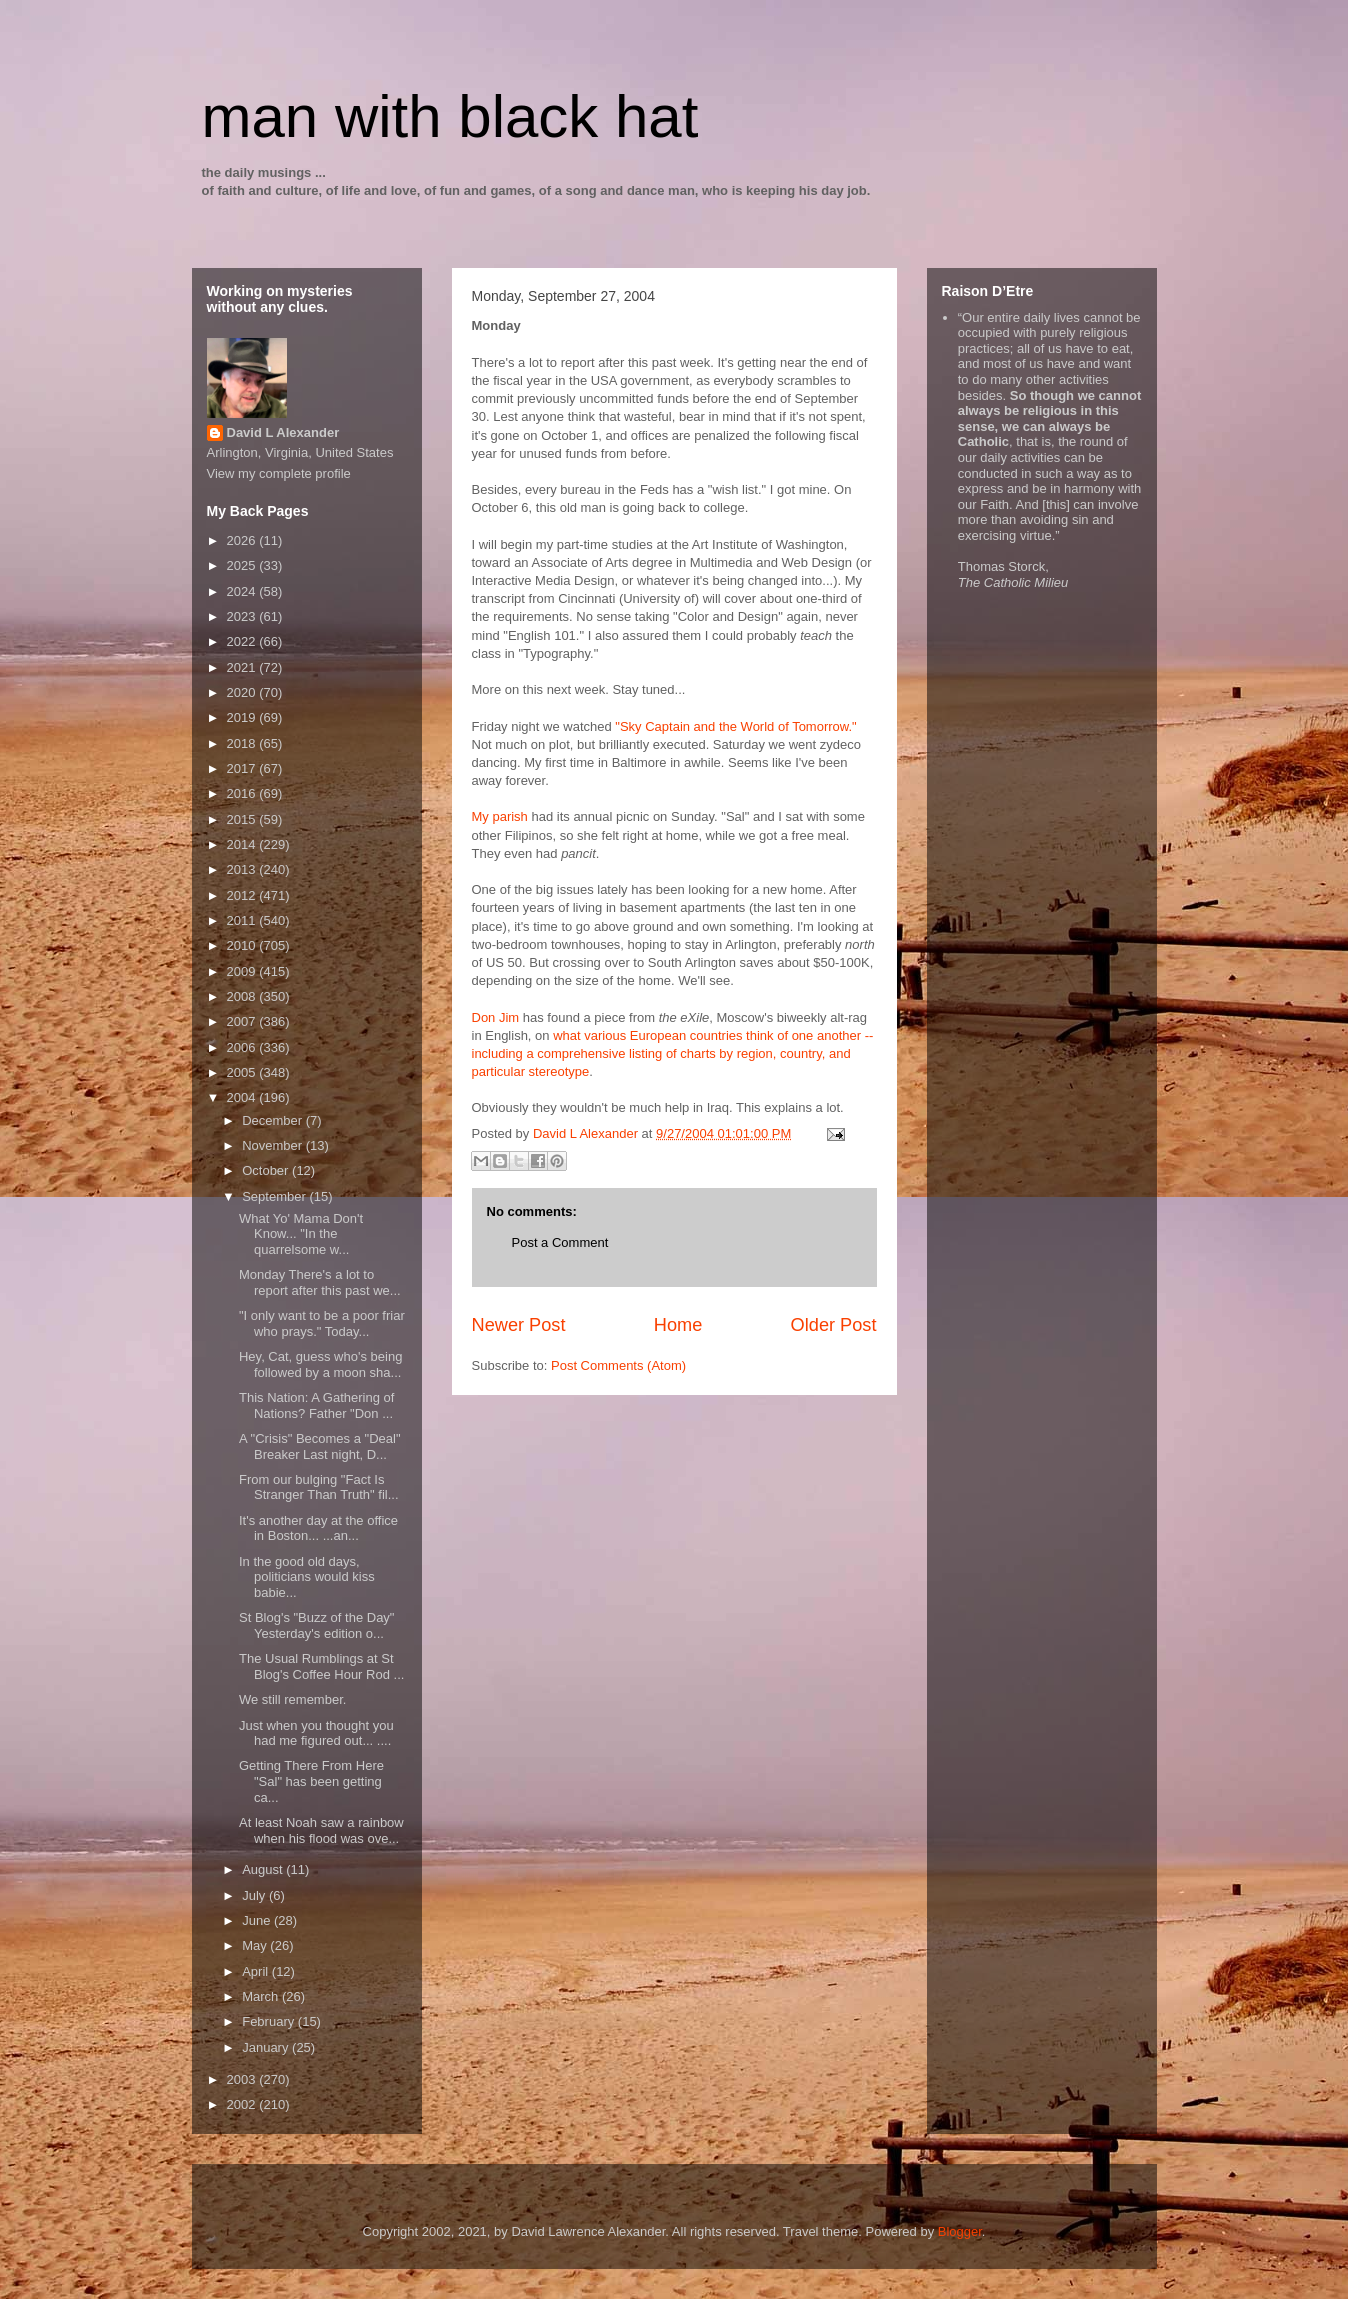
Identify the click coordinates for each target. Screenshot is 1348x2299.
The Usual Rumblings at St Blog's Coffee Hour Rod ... (321, 1666)
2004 (243, 1097)
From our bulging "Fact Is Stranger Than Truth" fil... (319, 1487)
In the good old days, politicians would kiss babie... (307, 1577)
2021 (243, 667)
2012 (243, 895)
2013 (243, 869)
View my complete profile (279, 473)
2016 (243, 793)
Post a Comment (560, 1242)
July (255, 1895)
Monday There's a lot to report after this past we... (320, 1282)
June (258, 1920)
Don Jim (496, 1017)
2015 (243, 819)
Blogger (960, 2231)
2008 (243, 996)
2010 (243, 945)
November (274, 1145)
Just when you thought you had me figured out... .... (316, 1733)
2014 (243, 844)
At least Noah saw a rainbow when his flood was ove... (321, 1830)
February (270, 2021)
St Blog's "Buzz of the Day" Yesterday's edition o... (317, 1625)
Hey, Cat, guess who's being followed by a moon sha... (320, 1364)
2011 (243, 920)
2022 (243, 641)
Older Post (834, 1325)
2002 (243, 2104)
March (262, 1996)
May (256, 1945)
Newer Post (519, 1325)
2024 (243, 591)
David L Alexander (283, 432)
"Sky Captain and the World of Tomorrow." (735, 726)
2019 (243, 717)
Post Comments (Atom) (618, 1365)
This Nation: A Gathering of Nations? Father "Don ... (316, 1405)
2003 (243, 2079)
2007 (243, 1021)
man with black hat (450, 116)
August (264, 1869)
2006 (243, 1047)
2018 (243, 743)
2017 (243, 768)
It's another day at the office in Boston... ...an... (318, 1528)
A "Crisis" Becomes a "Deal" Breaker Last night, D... (320, 1446)
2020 (243, 692)
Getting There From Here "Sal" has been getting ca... (311, 1781)
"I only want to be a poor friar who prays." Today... (322, 1323)
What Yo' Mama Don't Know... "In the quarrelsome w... (301, 1234)
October (267, 1170)
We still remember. (292, 1699)
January (267, 2047)
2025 (243, 565)
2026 (243, 540)
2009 (243, 971)
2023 (243, 616)
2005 (243, 1072)
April (257, 1971)
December (274, 1120)
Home (678, 1325)
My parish (500, 816)
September (275, 1196)
